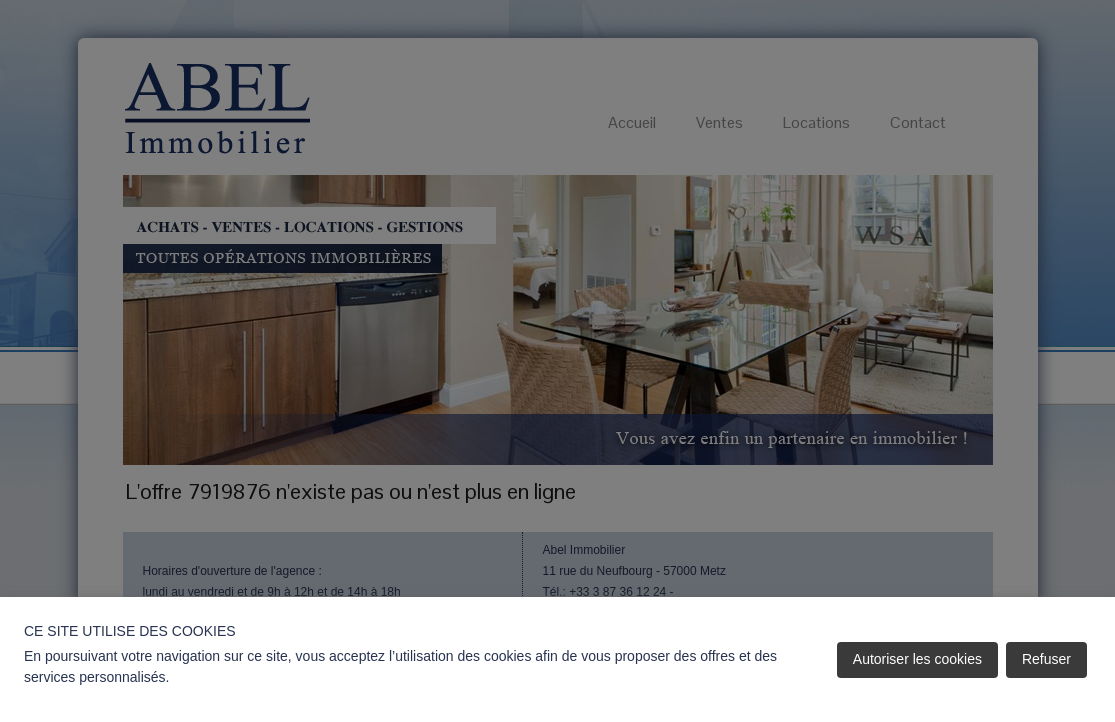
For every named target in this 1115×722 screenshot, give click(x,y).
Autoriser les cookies (917, 659)
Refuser (1046, 659)
